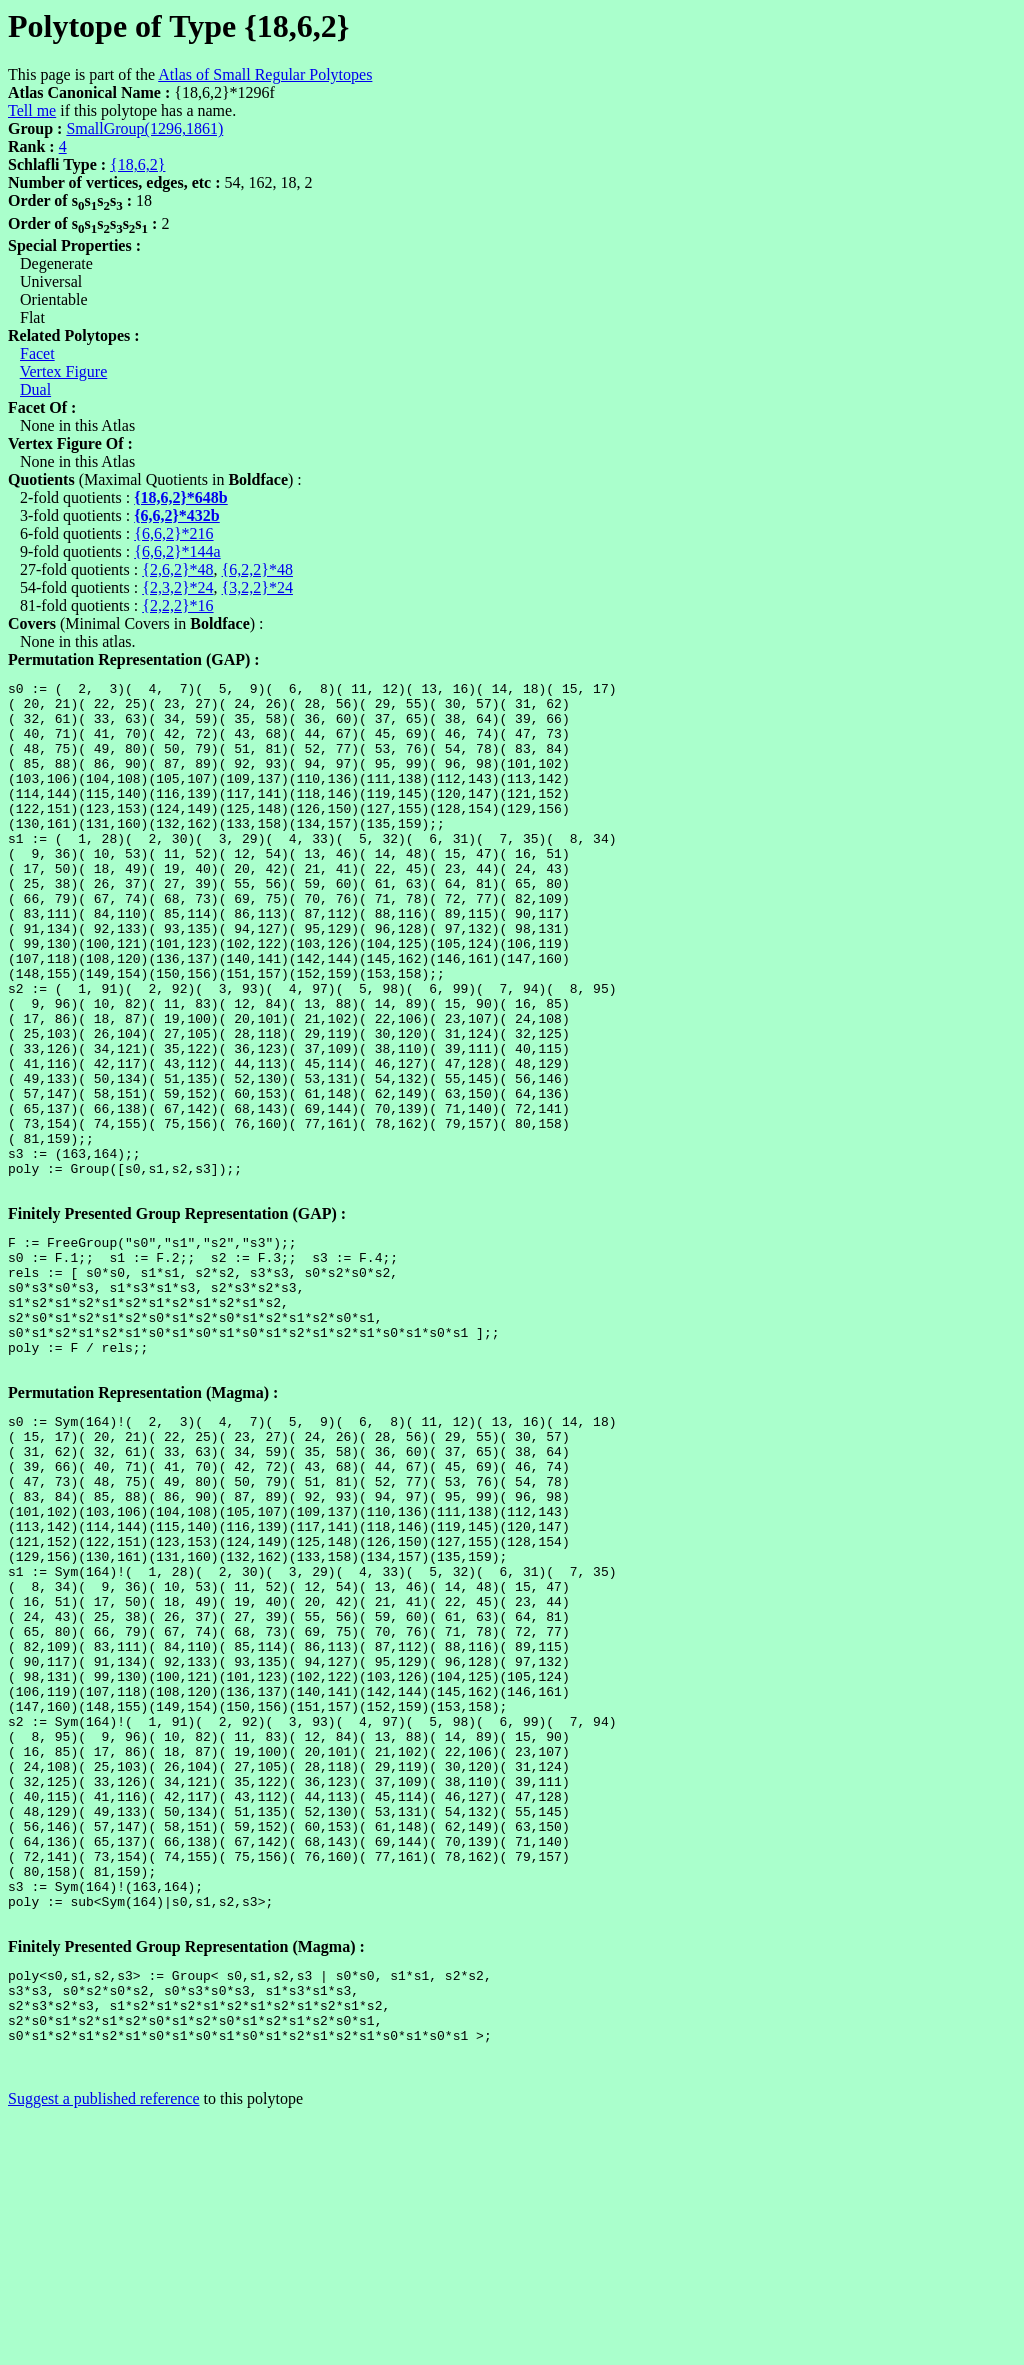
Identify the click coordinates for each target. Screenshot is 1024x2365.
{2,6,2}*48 (177, 569)
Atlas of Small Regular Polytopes (265, 74)
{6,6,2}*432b (177, 515)
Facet (37, 353)
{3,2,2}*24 (257, 587)
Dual (35, 389)
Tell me (32, 110)
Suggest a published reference (103, 2347)
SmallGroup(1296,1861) (144, 128)
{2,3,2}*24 (177, 587)
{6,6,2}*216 (173, 533)
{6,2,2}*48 (257, 569)
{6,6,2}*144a (177, 551)
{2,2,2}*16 (177, 605)
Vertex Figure (64, 371)
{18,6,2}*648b (181, 497)
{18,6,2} (137, 164)
